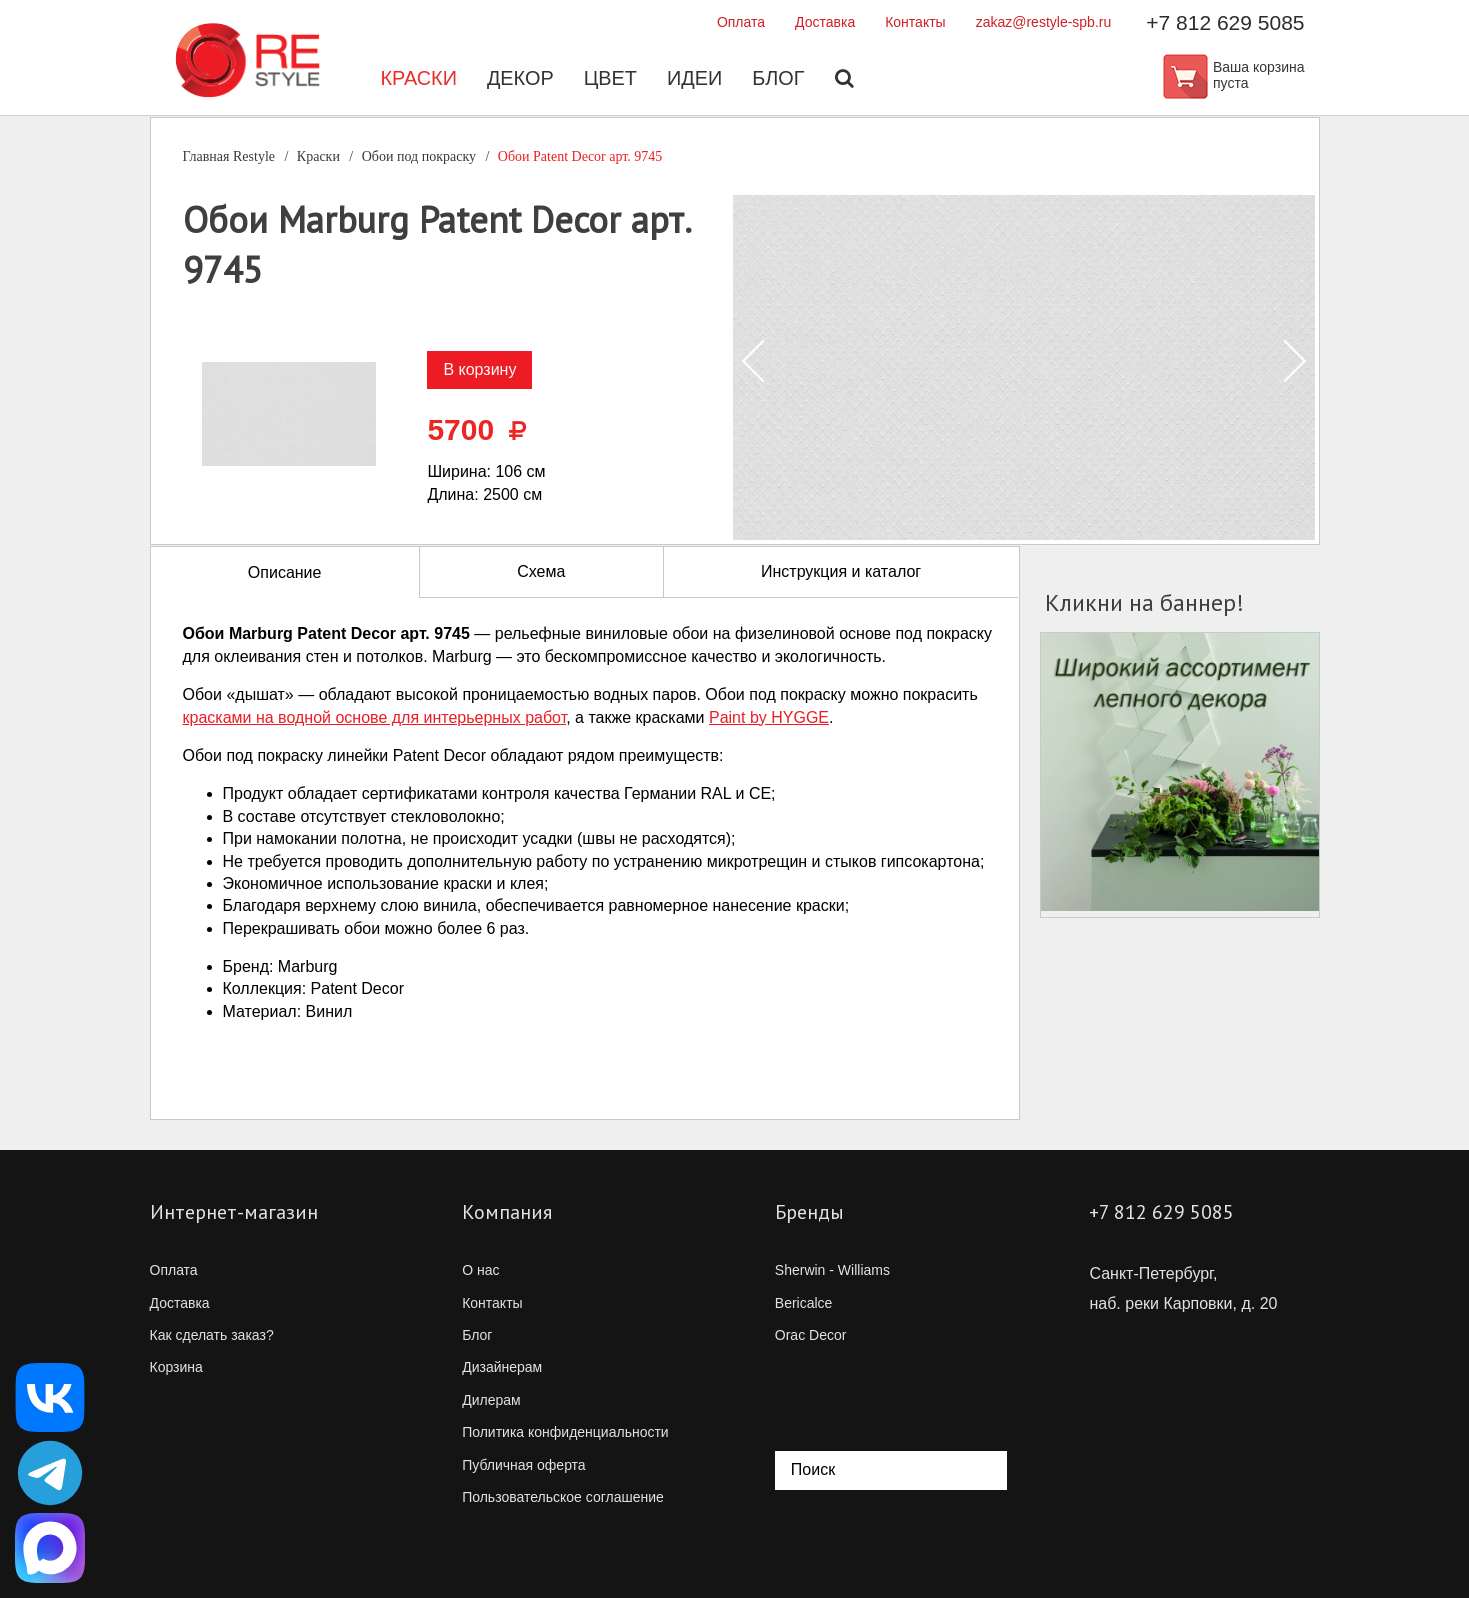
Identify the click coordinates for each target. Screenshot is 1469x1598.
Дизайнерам (502, 1367)
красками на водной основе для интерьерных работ (375, 717)
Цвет (610, 80)
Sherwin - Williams (832, 1270)
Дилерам (491, 1400)
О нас (480, 1270)
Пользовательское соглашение (563, 1497)
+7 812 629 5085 (1225, 22)
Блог (779, 80)
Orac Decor (811, 1335)
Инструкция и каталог (841, 571)
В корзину (479, 369)
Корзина (176, 1367)
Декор (519, 80)
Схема (541, 571)
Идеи (695, 80)
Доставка (825, 22)
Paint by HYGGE (769, 717)
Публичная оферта (524, 1465)
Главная (229, 156)
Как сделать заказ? (212, 1335)
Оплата (741, 22)
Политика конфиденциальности (565, 1432)
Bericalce (804, 1303)
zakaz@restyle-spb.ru (1044, 22)
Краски (417, 80)
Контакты (915, 22)
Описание (285, 572)
